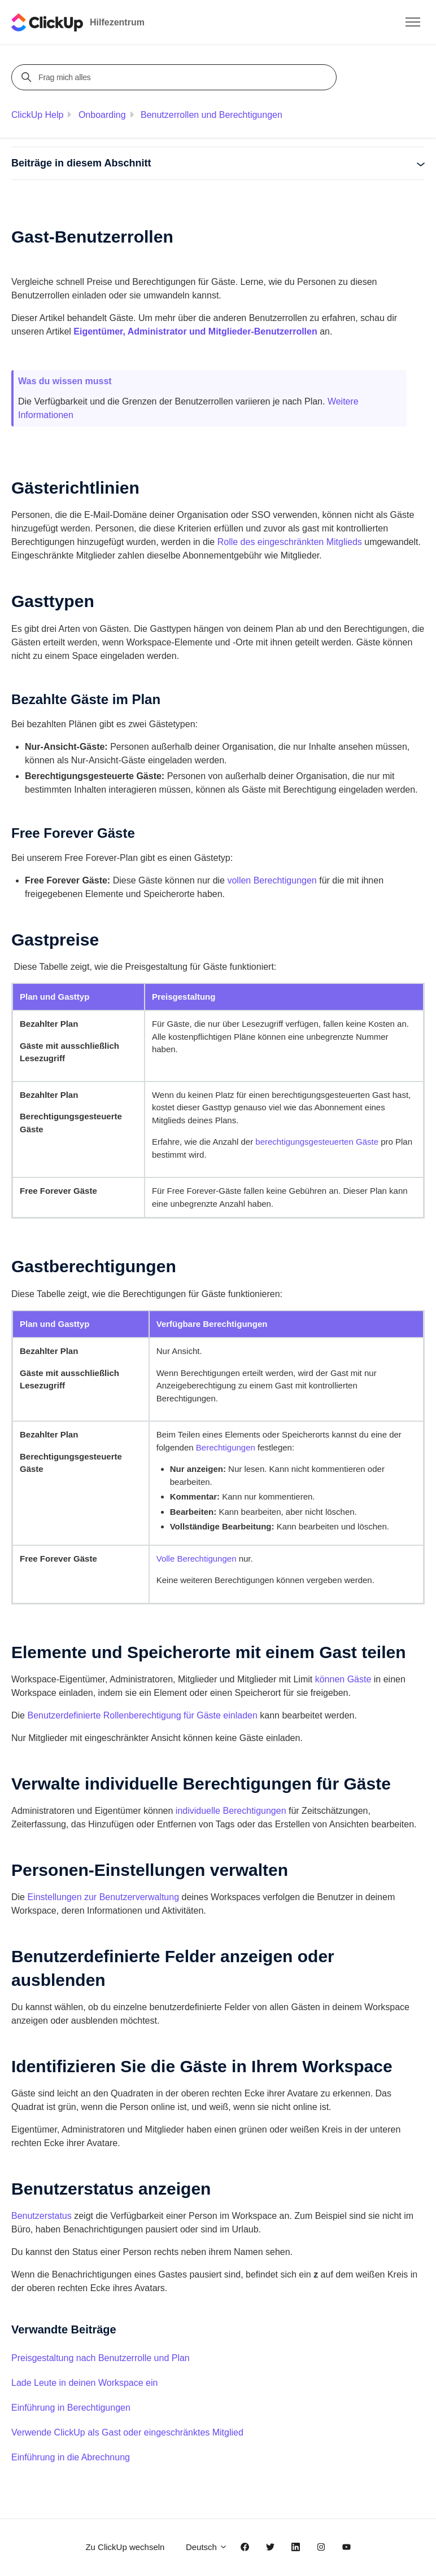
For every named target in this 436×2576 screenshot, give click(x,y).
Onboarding (102, 115)
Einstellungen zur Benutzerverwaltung (103, 1897)
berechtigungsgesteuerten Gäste (316, 1141)
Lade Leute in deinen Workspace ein (84, 2383)
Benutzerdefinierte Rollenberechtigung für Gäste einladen (142, 1715)
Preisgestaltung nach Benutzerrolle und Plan (100, 2358)
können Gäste (343, 1679)
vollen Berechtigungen (271, 880)
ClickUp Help (37, 115)
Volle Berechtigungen (196, 1558)
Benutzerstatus (41, 2216)
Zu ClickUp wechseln (124, 2547)
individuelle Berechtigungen (231, 1810)
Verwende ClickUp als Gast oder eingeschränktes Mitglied (127, 2432)
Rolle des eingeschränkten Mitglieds (289, 542)
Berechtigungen (225, 1447)
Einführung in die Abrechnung (70, 2457)
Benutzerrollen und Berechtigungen (211, 115)
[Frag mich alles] (176, 77)
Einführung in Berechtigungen (70, 2407)
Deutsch (207, 2547)
